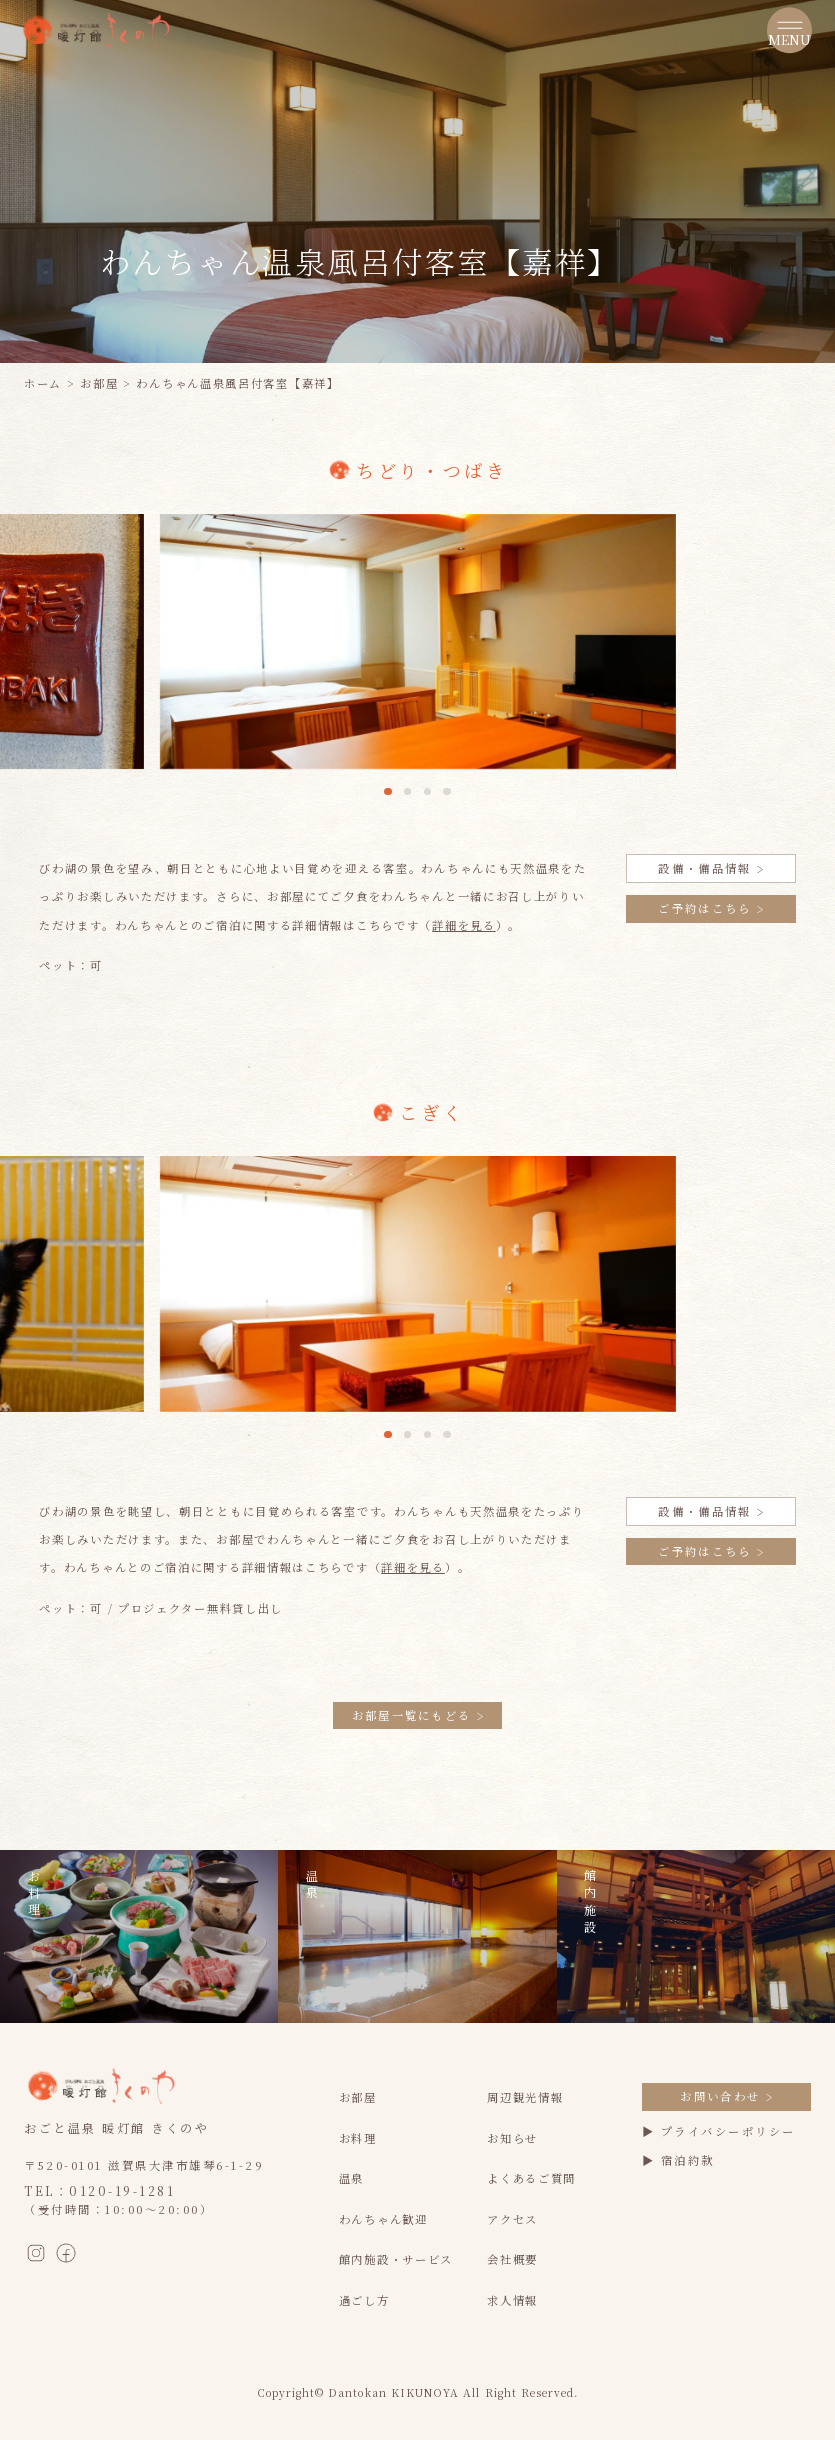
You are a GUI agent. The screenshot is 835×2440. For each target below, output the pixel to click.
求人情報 (512, 2300)
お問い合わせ (726, 2096)
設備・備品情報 (710, 868)
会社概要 (512, 2259)
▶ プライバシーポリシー (719, 2131)
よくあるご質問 (531, 2178)
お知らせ (512, 2138)
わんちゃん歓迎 (383, 2219)
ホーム (43, 383)
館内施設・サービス (396, 2259)
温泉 (351, 2178)
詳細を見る (464, 925)
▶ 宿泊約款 (678, 2160)
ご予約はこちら (710, 908)
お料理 (358, 2138)
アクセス (512, 2219)
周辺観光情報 (525, 2097)
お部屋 (99, 383)
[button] (388, 792)
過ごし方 (364, 2300)
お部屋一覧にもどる (418, 1715)
